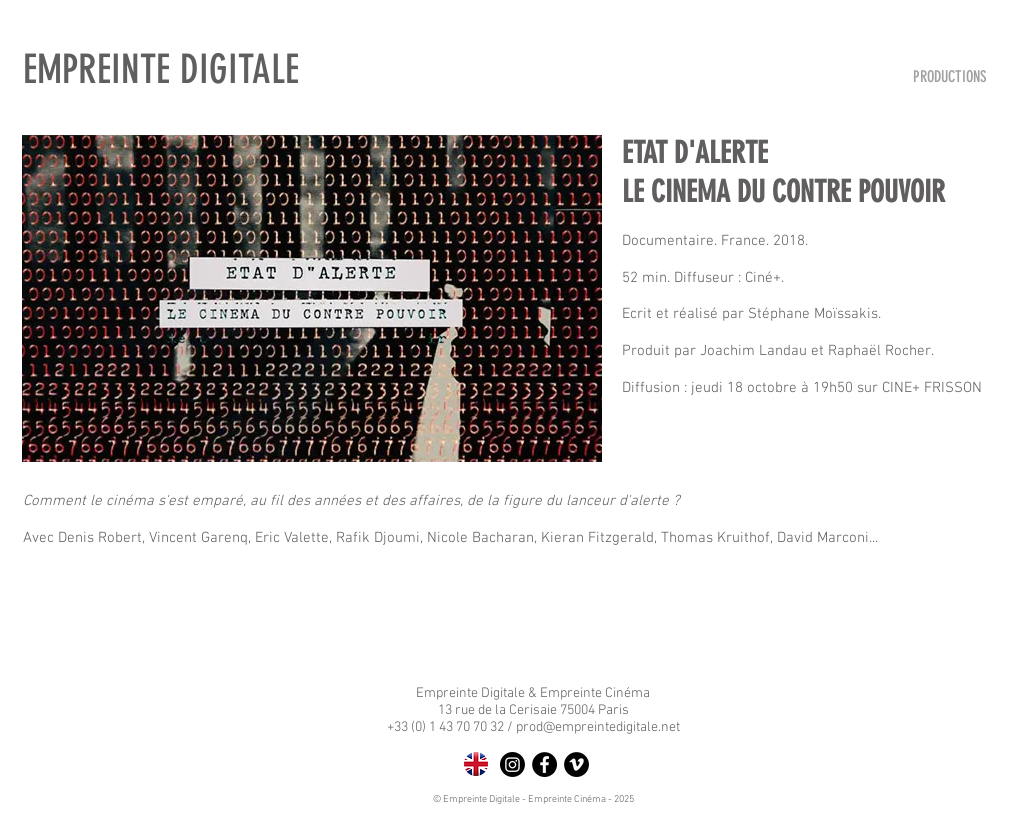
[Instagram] (512, 764)
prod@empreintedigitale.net (598, 727)
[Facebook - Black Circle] (544, 764)
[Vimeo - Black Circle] (576, 764)
